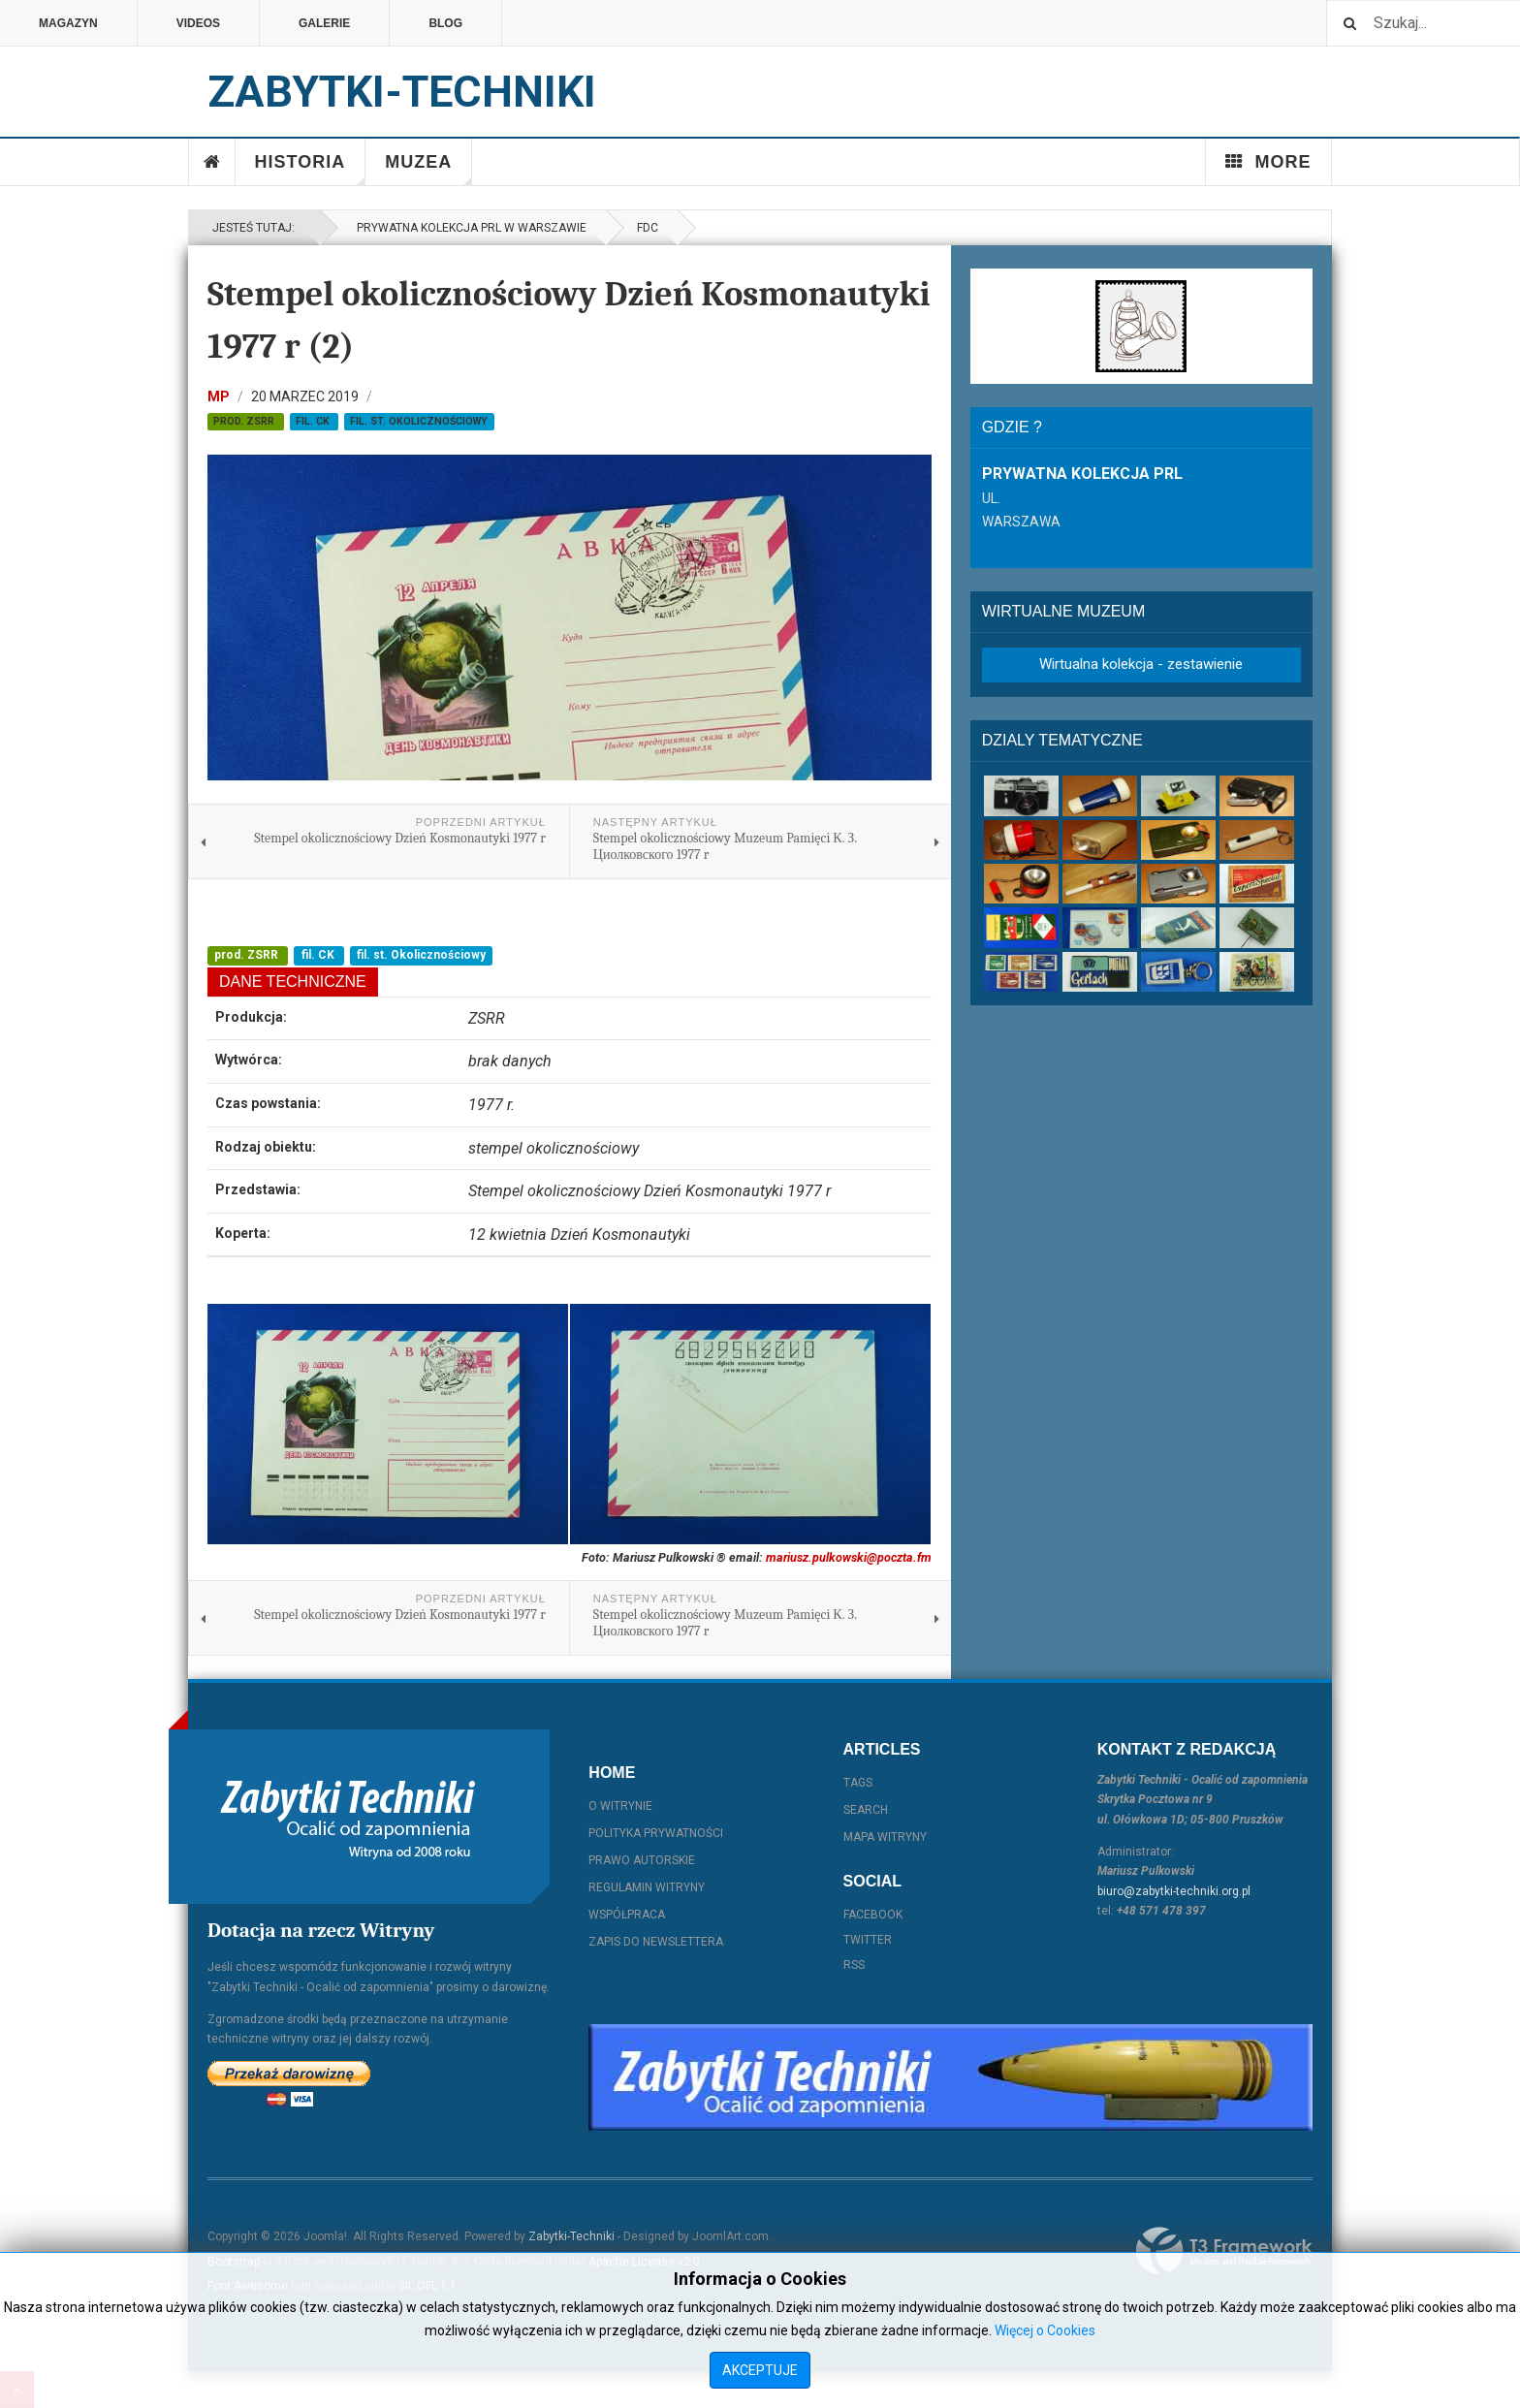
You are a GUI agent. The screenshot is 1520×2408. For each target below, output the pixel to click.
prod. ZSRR (245, 421)
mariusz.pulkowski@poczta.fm (849, 1557)
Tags (857, 1783)
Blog (445, 23)
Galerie (324, 23)
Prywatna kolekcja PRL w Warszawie (468, 228)
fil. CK (314, 421)
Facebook (872, 1914)
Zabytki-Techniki (571, 2236)
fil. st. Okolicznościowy (419, 421)
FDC (647, 228)
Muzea (428, 168)
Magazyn (68, 23)
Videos (198, 23)
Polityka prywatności (655, 1833)
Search (865, 1810)
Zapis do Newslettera (655, 1942)
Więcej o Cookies (1045, 2330)
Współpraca (626, 1914)
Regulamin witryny (646, 1887)
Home (212, 162)
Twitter (867, 1940)
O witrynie (620, 1806)
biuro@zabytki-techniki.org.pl (1174, 1891)
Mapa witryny (885, 1837)
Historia (310, 168)
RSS (854, 1965)
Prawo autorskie (641, 1860)
